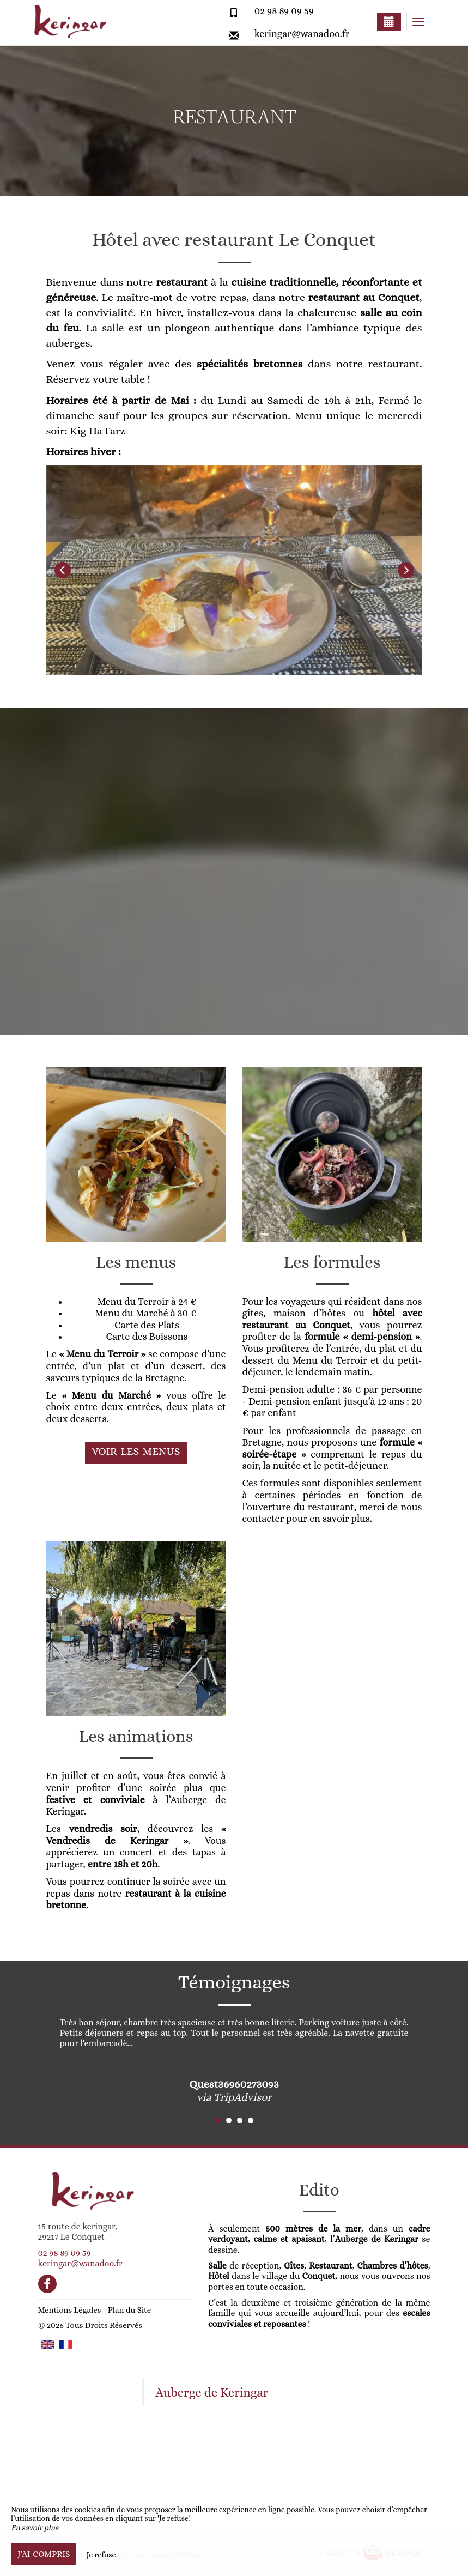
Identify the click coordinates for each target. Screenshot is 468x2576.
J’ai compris (43, 2554)
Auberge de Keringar (212, 2392)
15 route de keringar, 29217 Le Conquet (77, 2231)
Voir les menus (136, 1451)
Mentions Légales (69, 2310)
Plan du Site (129, 2310)
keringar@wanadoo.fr (302, 33)
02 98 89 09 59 (284, 10)
